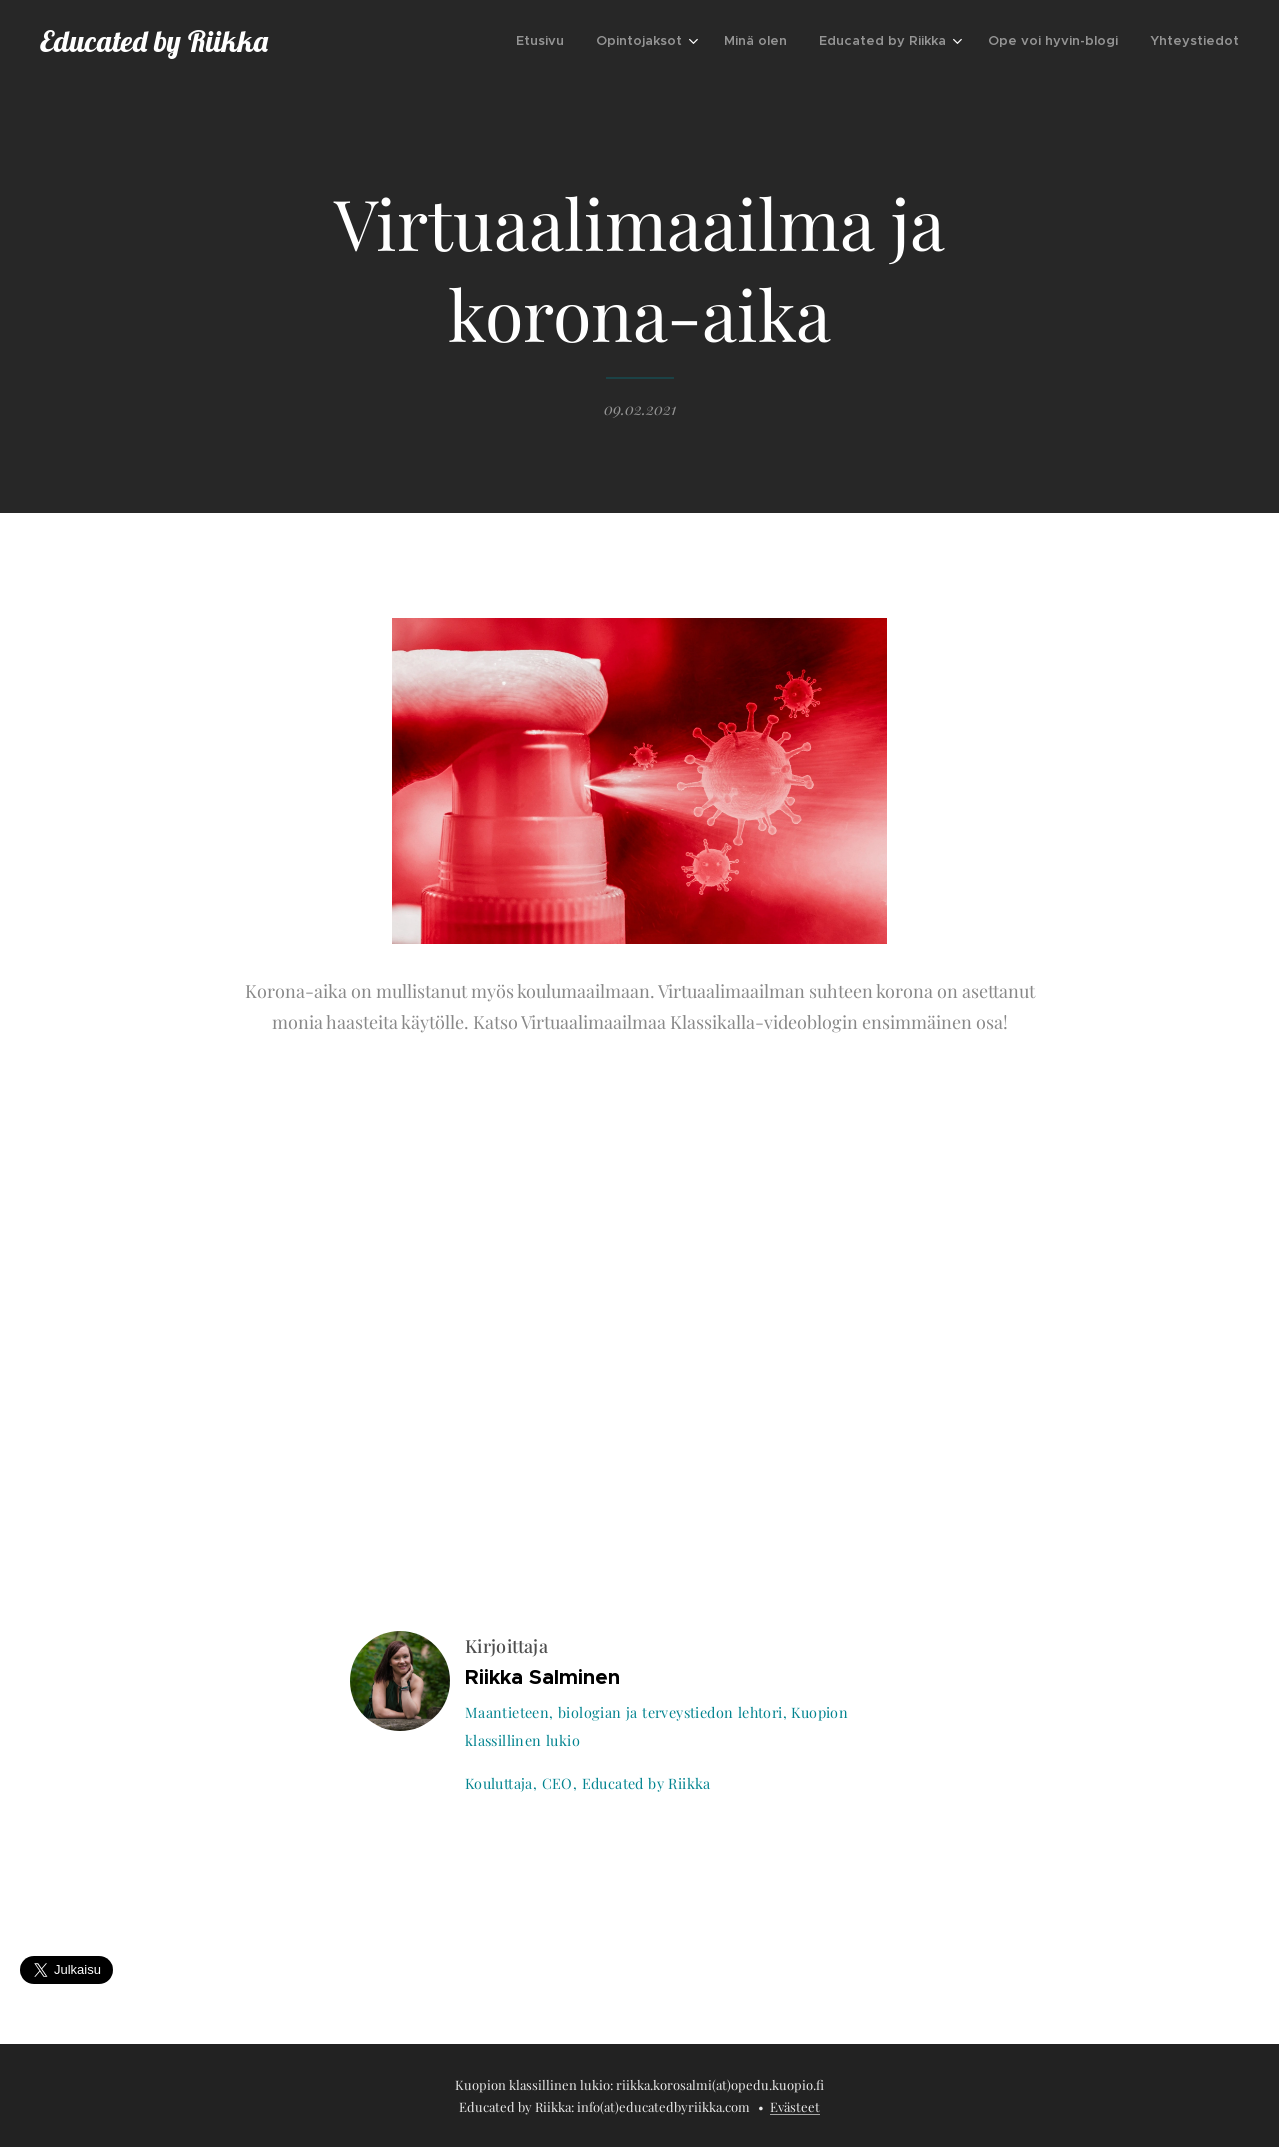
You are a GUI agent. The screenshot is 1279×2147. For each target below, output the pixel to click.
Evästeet (795, 2106)
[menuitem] (545, 41)
